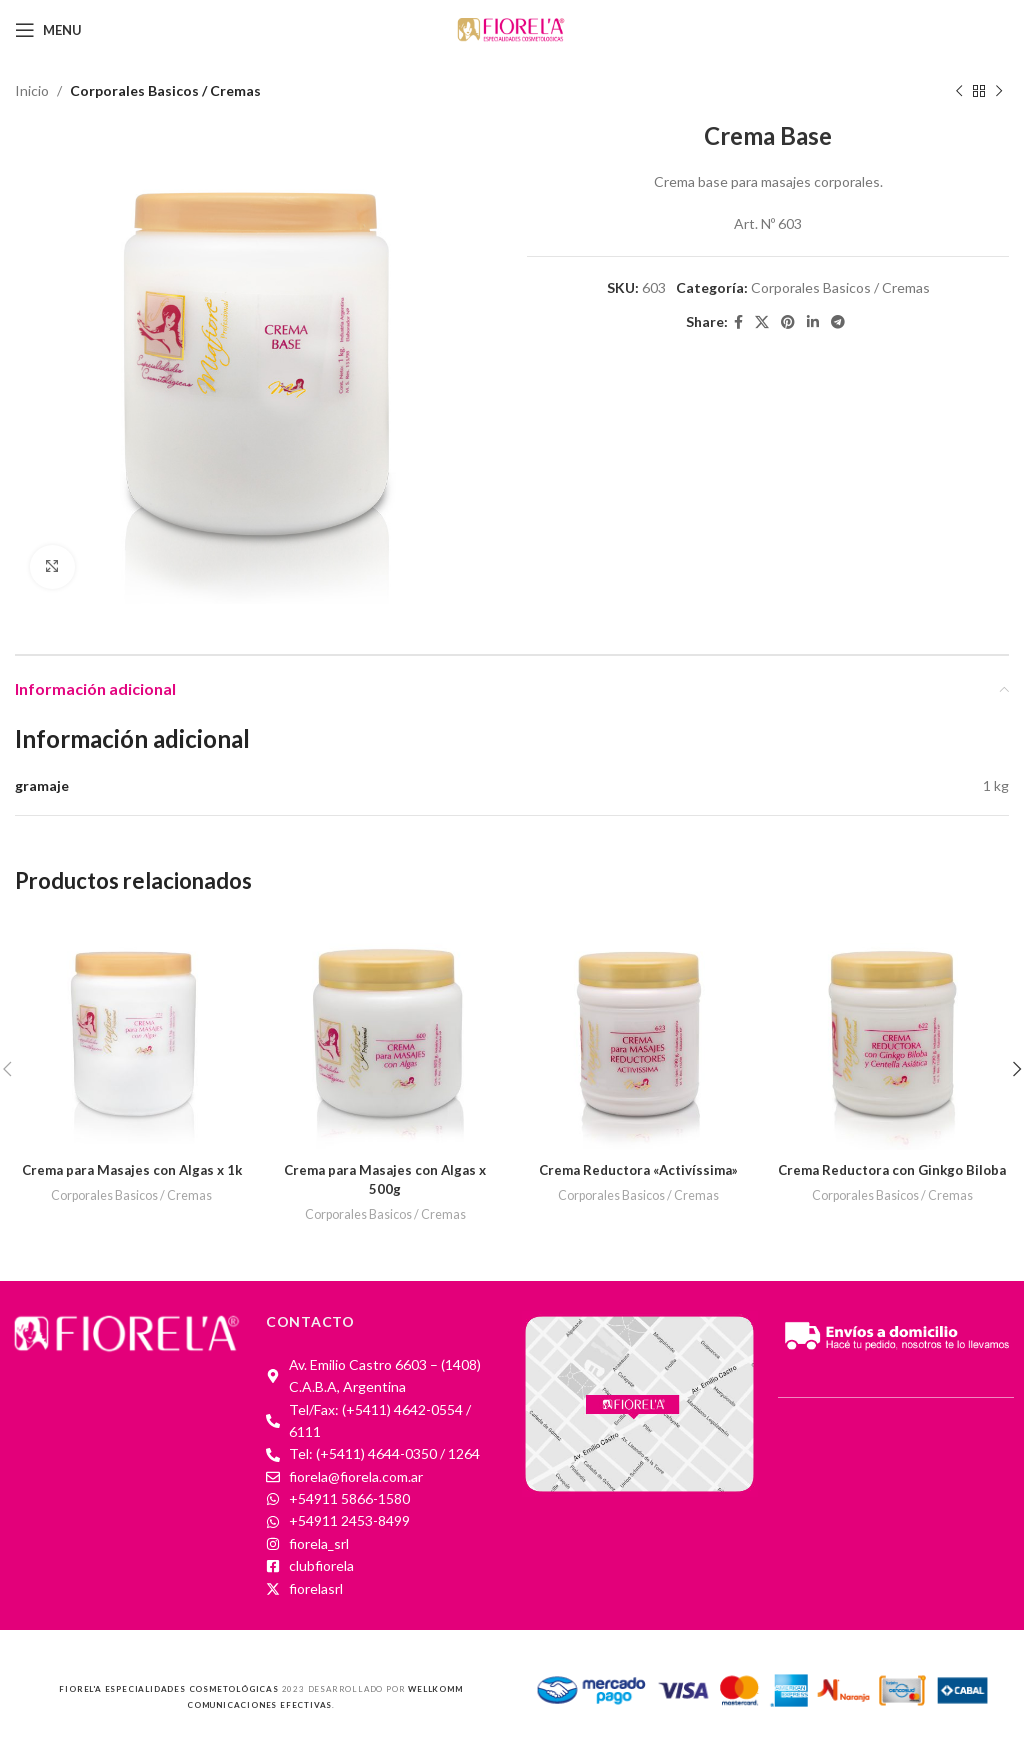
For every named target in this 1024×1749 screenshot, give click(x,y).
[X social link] (762, 322)
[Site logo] (512, 28)
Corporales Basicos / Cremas (165, 90)
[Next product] (999, 91)
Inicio (32, 90)
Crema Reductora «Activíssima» (639, 1169)
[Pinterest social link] (788, 322)
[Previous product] (959, 91)
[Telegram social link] (838, 322)
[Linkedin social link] (813, 322)
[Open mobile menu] (48, 30)
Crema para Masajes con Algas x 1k (132, 1169)
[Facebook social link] (738, 322)
